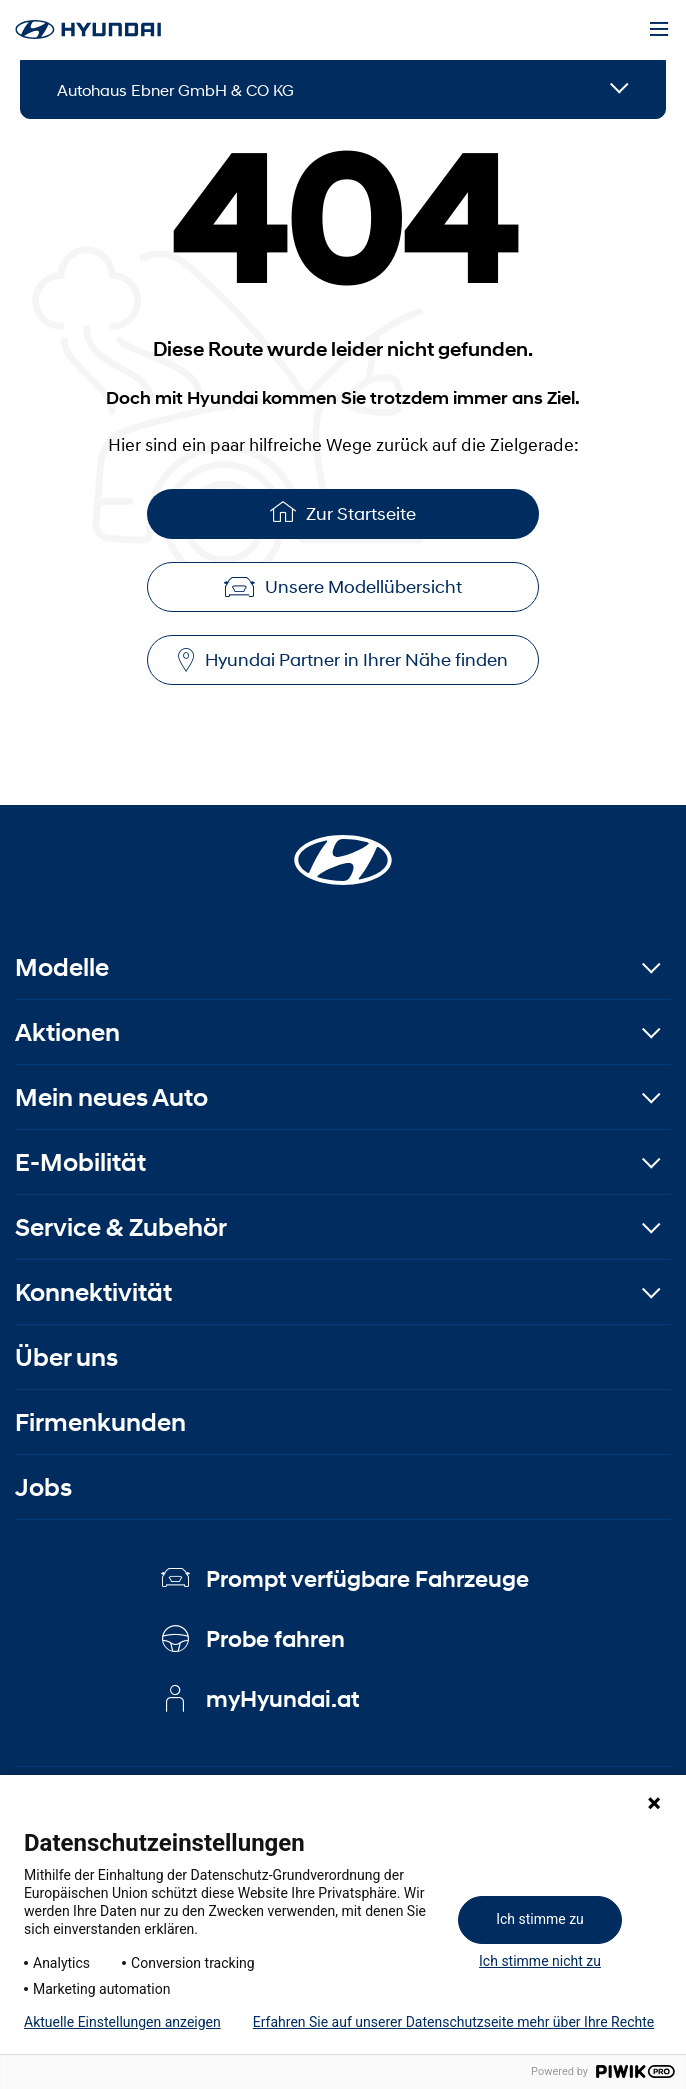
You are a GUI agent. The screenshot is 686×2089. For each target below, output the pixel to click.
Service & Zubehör (121, 1227)
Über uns (66, 1357)
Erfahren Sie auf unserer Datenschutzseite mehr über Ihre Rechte (453, 2022)
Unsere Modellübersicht (343, 587)
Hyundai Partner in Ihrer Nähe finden (343, 660)
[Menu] (659, 30)
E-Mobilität (80, 1162)
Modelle (62, 967)
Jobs (43, 1487)
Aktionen (67, 1032)
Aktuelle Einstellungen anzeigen (122, 2022)
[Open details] (619, 89)
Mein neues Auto (111, 1097)
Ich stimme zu (540, 1919)
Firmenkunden (100, 1422)
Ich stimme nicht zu (540, 1961)
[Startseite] (343, 848)
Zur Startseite (343, 511)
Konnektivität (93, 1292)
